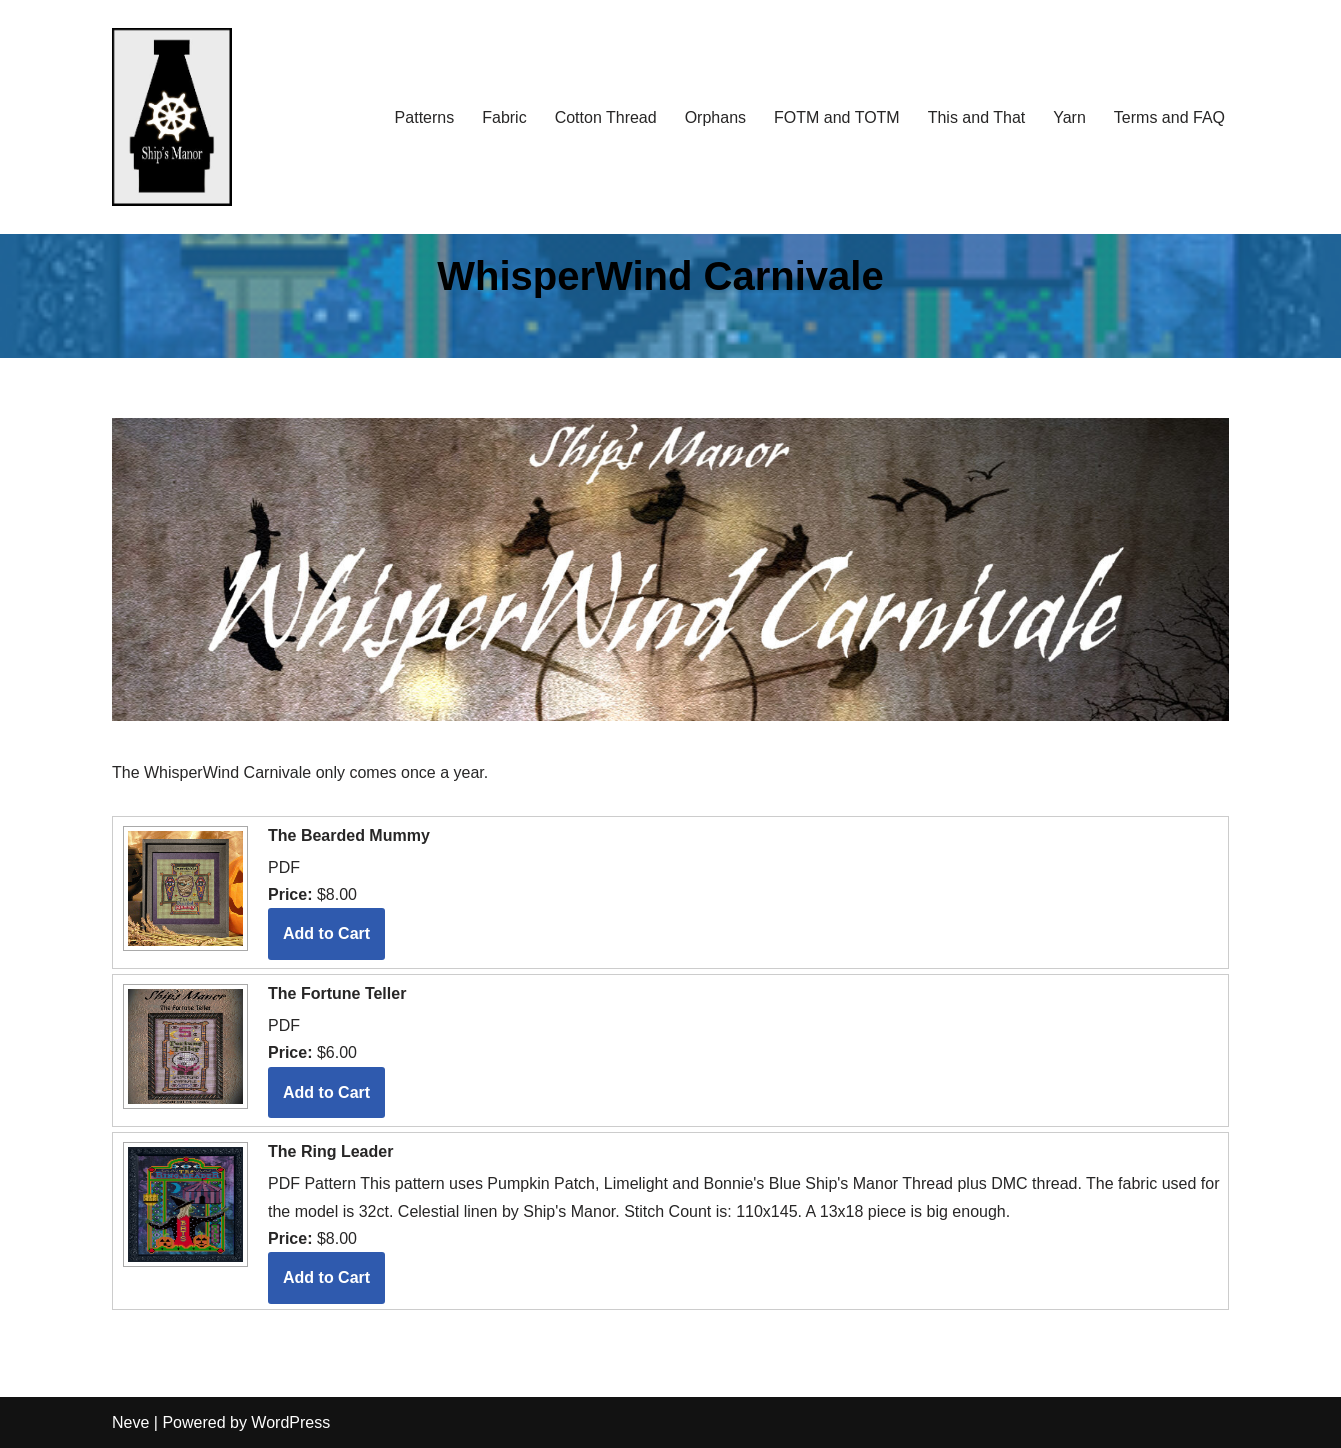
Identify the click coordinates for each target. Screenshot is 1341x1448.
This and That (977, 117)
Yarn (1069, 117)
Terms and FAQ (1169, 117)
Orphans (715, 117)
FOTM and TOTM (837, 117)
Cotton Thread (606, 117)
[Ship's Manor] (172, 117)
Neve (130, 1422)
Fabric (504, 117)
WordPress (290, 1422)
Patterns (425, 117)
